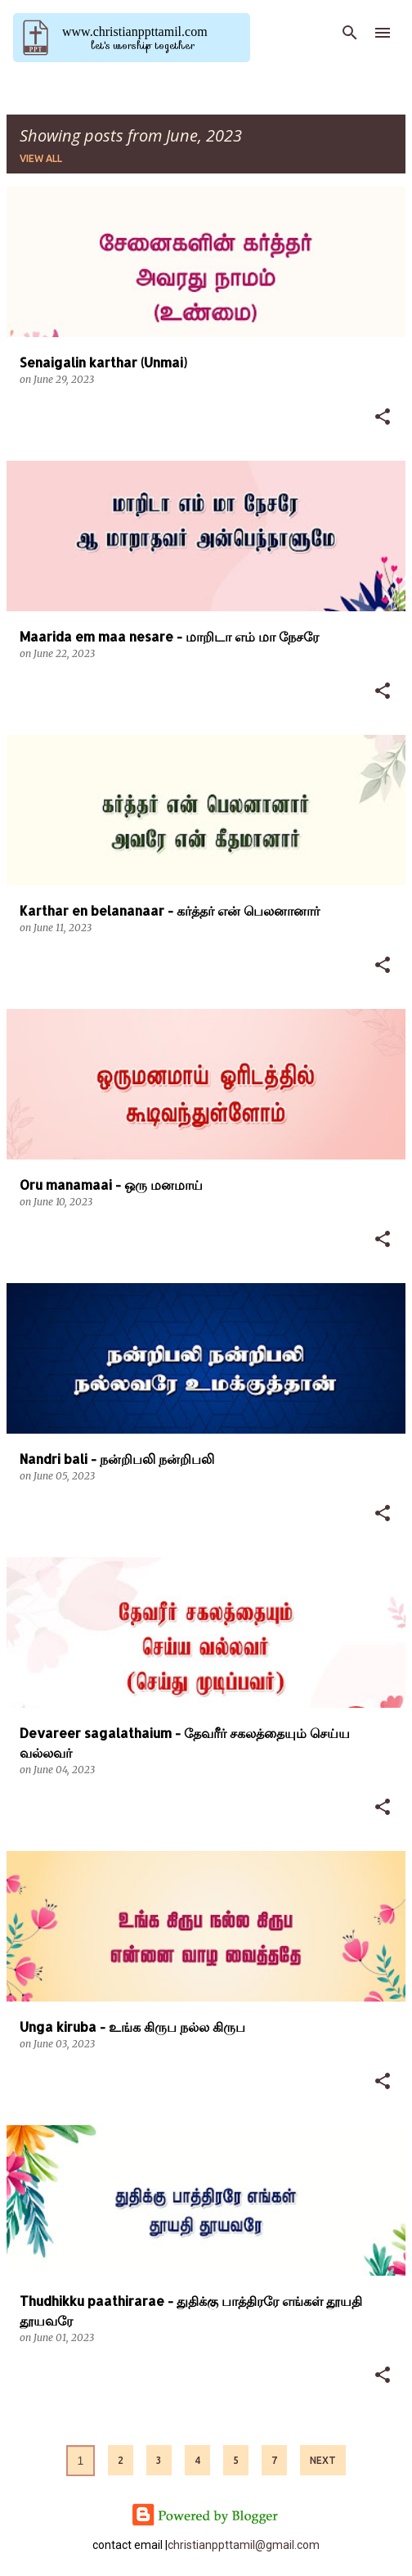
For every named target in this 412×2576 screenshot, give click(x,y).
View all (41, 158)
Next (323, 2460)
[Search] (350, 32)
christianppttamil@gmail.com (244, 2544)
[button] (382, 417)
